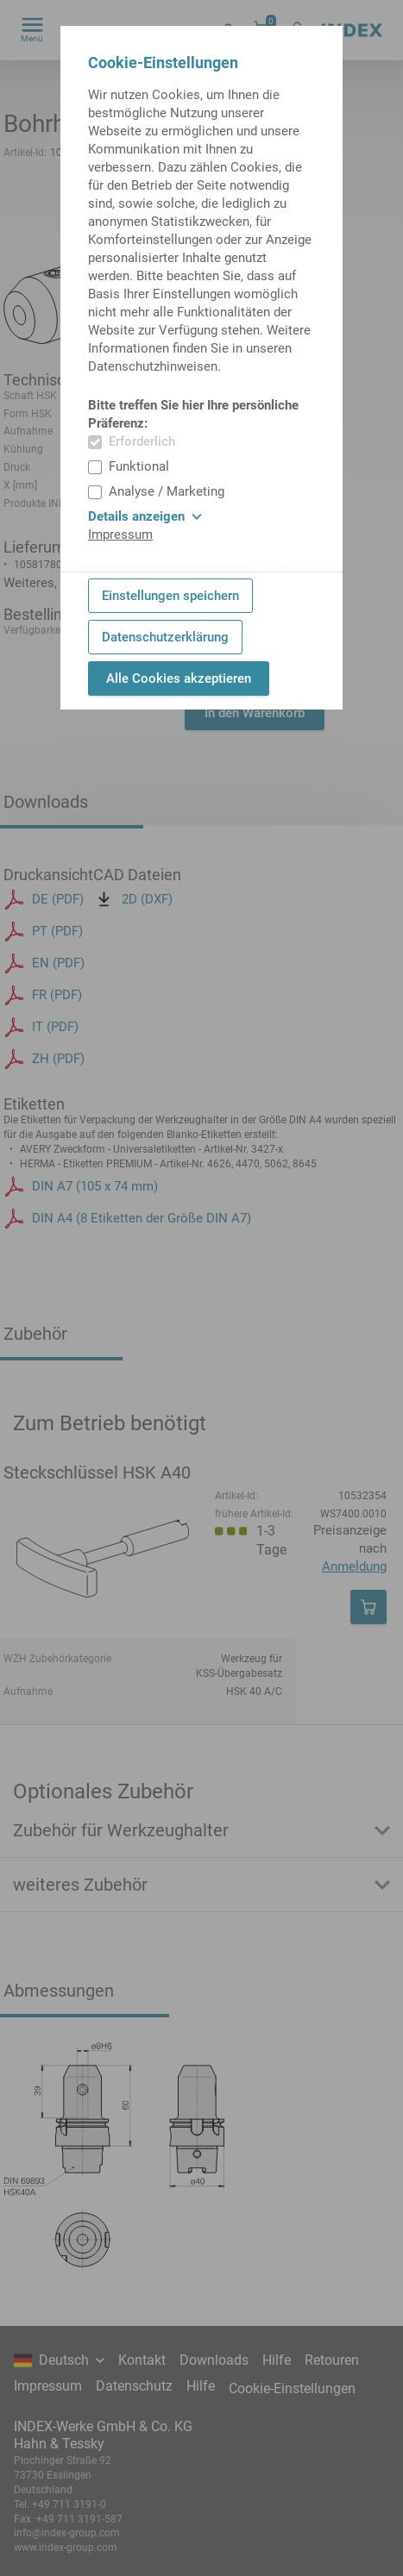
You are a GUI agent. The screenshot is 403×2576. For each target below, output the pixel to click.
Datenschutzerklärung (165, 637)
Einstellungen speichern (170, 595)
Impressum (120, 534)
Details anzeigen (145, 516)
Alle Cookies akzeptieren (178, 678)
